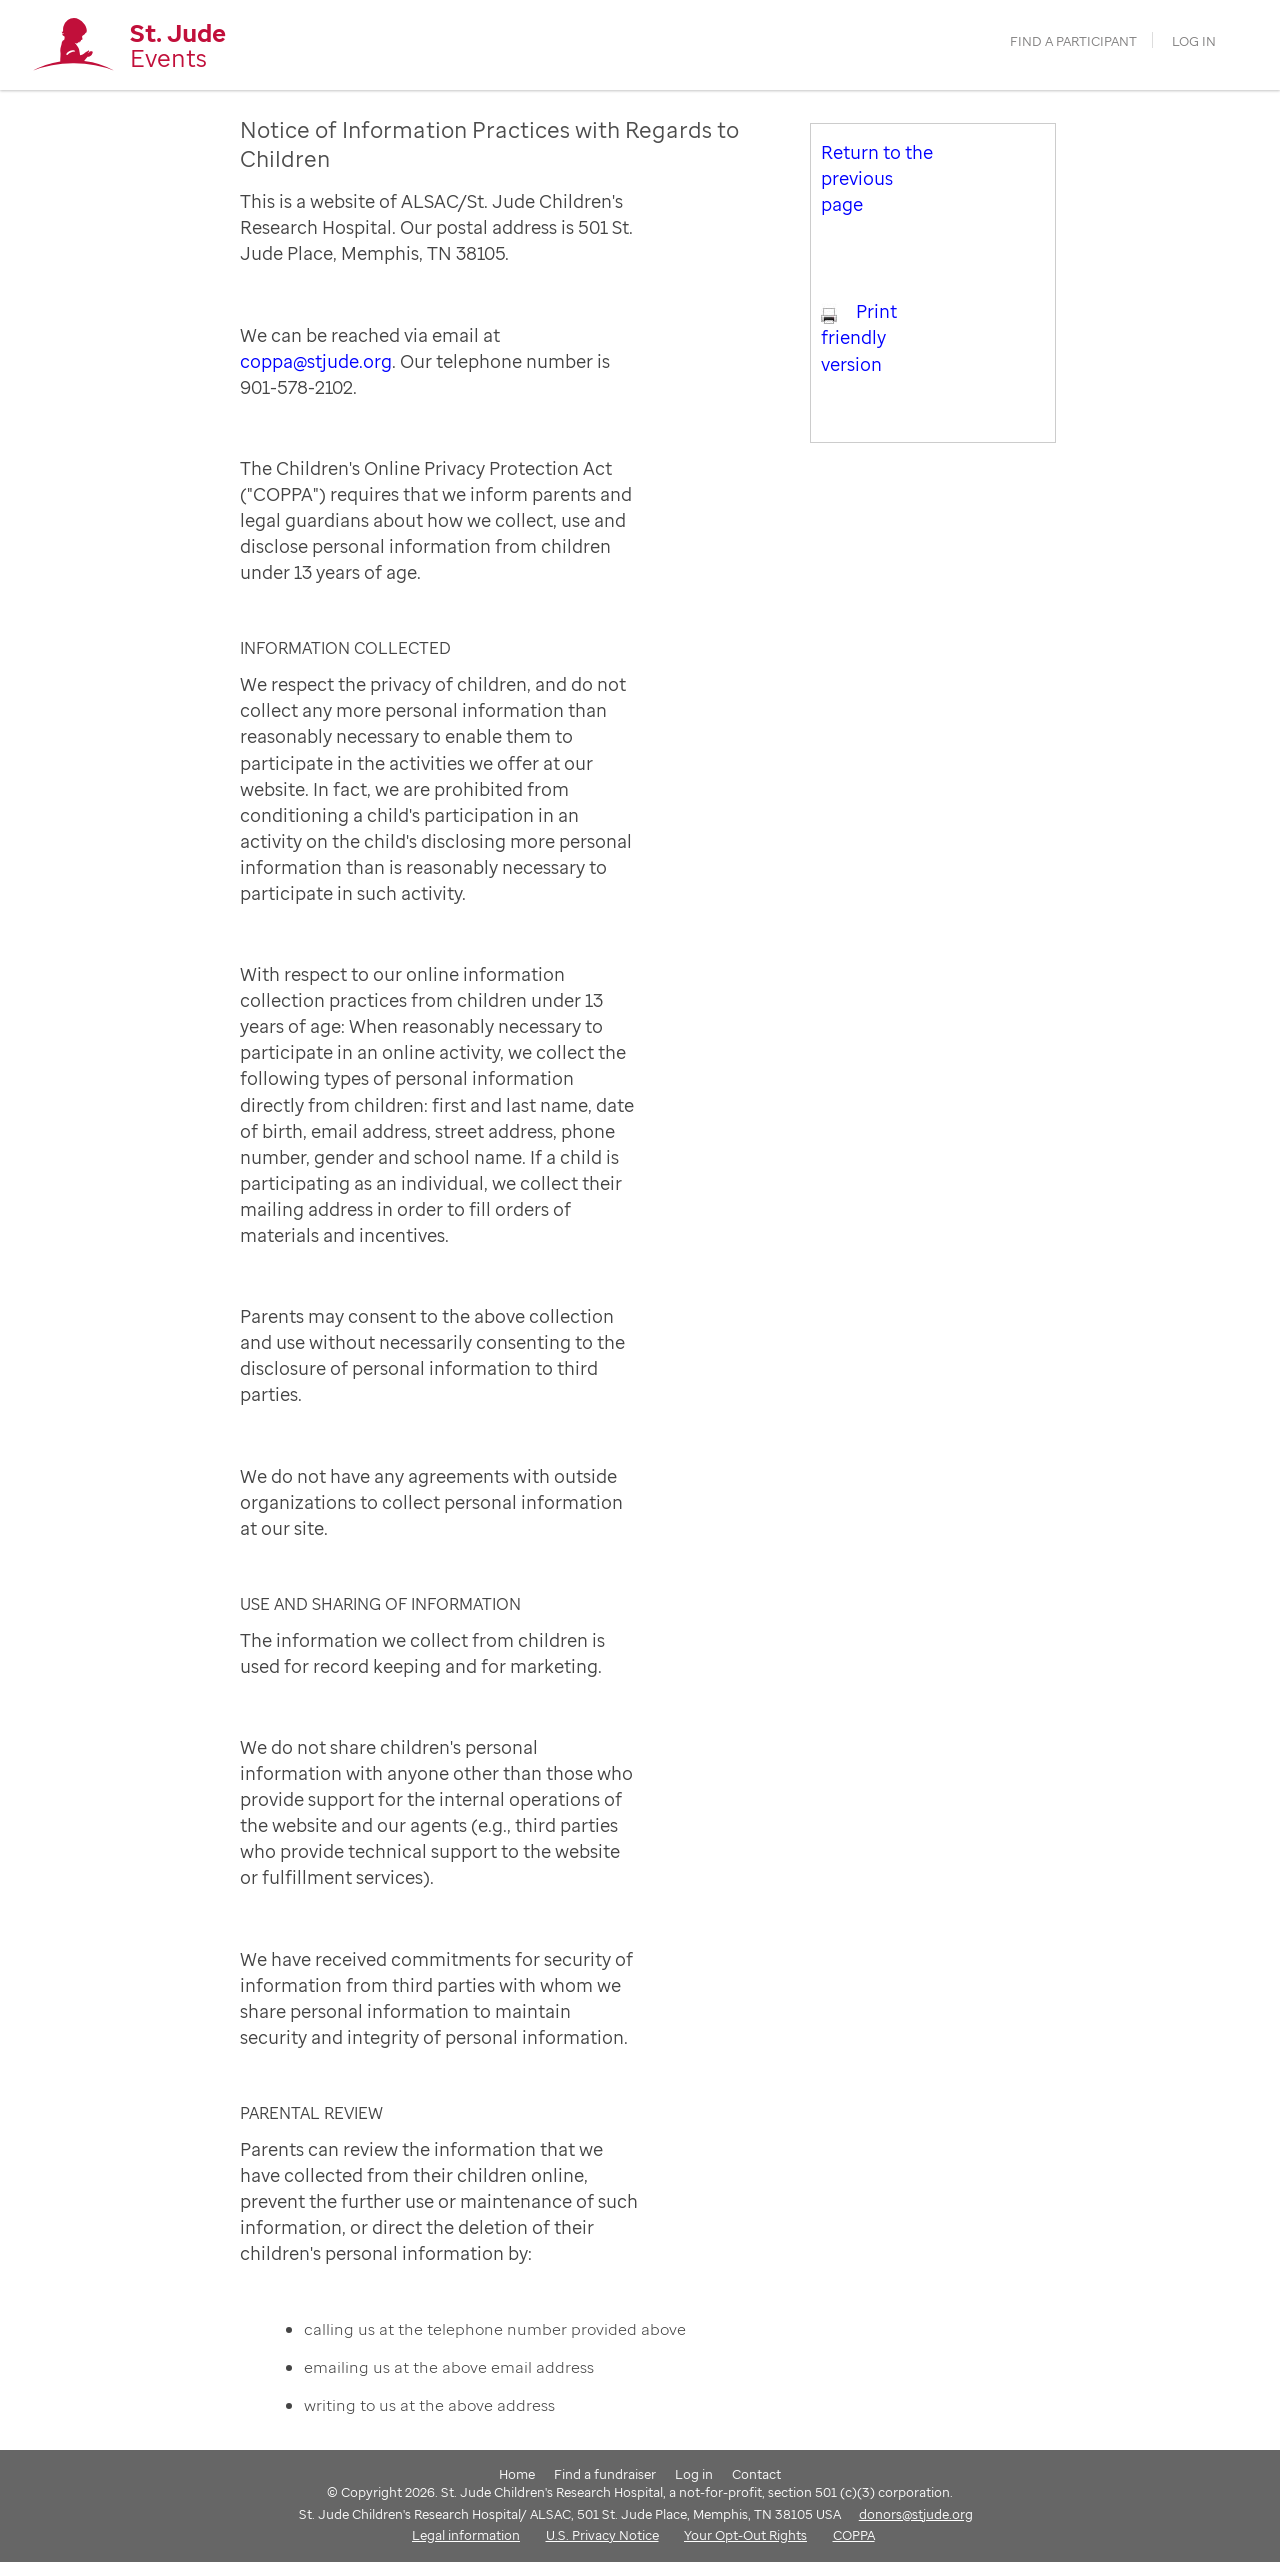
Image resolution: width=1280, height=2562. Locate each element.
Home (517, 2474)
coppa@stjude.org (316, 361)
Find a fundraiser (605, 2474)
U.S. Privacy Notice (602, 2535)
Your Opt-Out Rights (745, 2535)
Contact (756, 2474)
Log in (1194, 41)
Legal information (466, 2535)
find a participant (1073, 41)
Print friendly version (859, 337)
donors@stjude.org (916, 2514)
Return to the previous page (877, 178)
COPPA (854, 2535)
